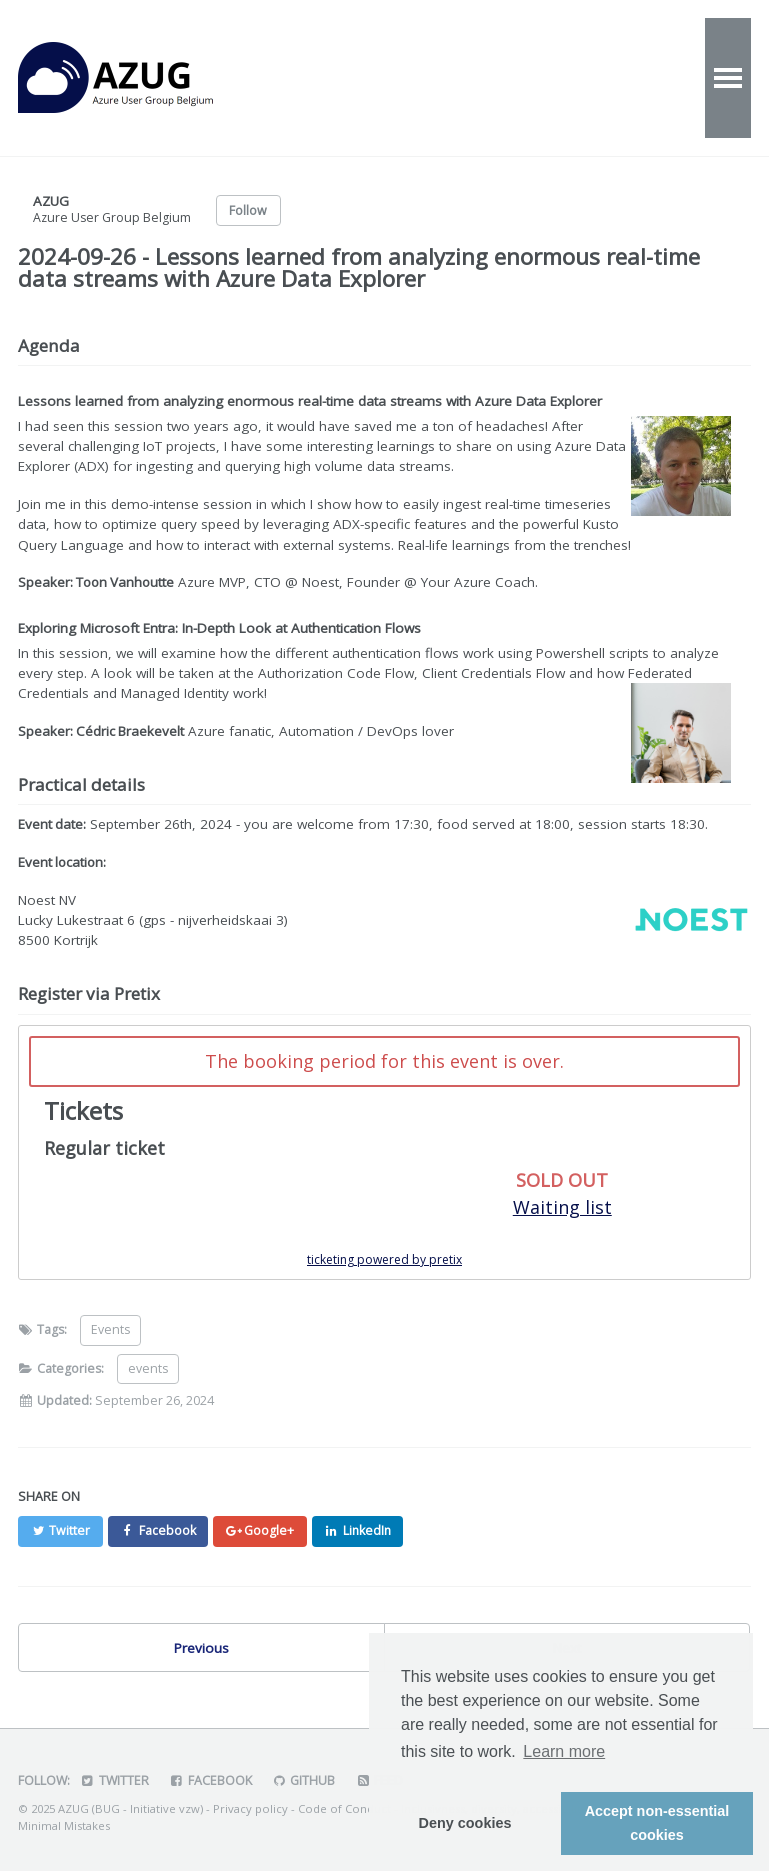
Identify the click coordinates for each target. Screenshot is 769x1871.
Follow (248, 210)
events (148, 1368)
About (542, 78)
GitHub (304, 1780)
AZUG (138, 78)
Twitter (114, 1780)
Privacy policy (250, 1808)
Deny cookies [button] (465, 1823)
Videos (451, 78)
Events (358, 78)
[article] (384, 1153)
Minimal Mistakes (64, 1825)
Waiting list (562, 1208)
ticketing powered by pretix (384, 1260)
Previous (201, 1648)
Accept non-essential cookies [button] (657, 1823)
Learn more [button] (564, 1751)
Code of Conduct (344, 1808)
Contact (639, 78)
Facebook (210, 1780)
